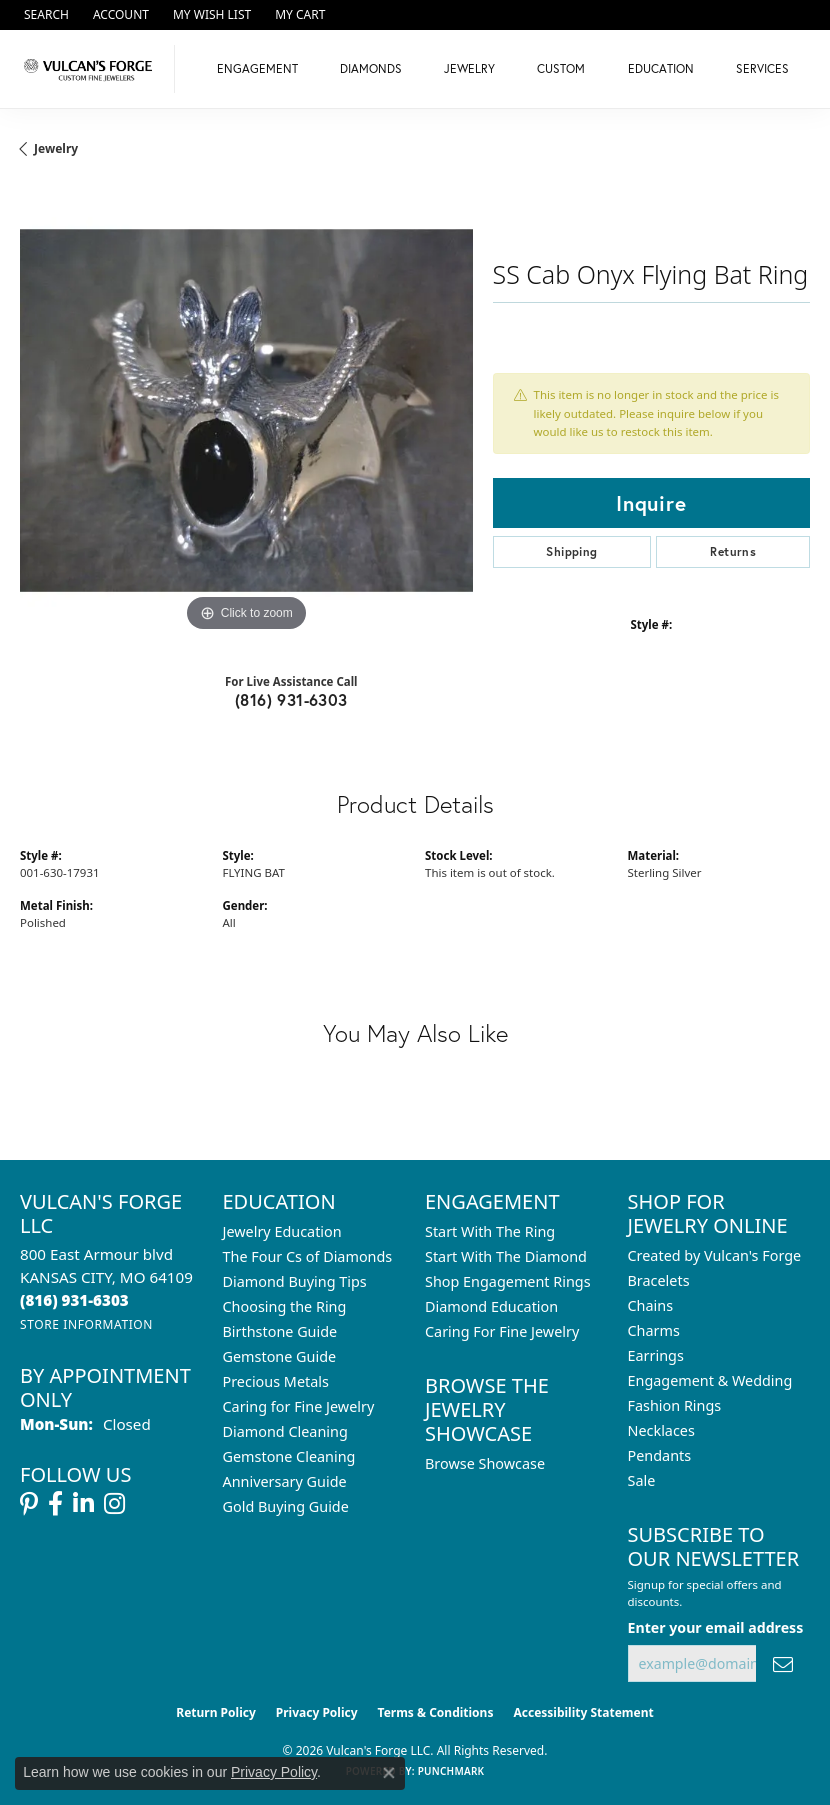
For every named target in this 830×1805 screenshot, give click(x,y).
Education (661, 68)
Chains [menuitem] (651, 1305)
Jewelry (469, 68)
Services (762, 68)
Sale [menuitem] (642, 1480)
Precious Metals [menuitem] (276, 1381)
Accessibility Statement (583, 1712)
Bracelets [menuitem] (659, 1280)
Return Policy (216, 1712)
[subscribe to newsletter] (783, 1663)
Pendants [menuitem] (660, 1455)
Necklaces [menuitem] (661, 1430)
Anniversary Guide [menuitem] (285, 1481)
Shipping (571, 551)
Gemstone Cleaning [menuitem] (289, 1456)
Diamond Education (491, 1306)
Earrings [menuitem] (656, 1355)
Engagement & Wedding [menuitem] (710, 1380)
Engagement (257, 68)
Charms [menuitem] (654, 1330)
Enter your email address (716, 1627)
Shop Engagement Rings (508, 1281)
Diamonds (371, 68)
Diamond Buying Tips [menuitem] (295, 1281)
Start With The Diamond (506, 1256)
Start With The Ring (490, 1231)
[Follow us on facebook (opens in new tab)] (55, 1504)
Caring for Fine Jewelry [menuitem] (299, 1406)
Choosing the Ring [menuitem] (285, 1306)
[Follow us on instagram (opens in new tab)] (114, 1504)
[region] (246, 410)
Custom (561, 68)
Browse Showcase (485, 1463)
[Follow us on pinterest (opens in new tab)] (29, 1504)
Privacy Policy (317, 1712)
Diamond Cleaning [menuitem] (285, 1431)
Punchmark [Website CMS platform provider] (451, 1771)
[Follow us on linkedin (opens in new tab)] (83, 1504)
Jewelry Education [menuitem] (282, 1231)
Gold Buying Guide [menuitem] (286, 1506)
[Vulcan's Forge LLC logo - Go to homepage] (92, 69)
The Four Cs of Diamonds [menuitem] (308, 1256)
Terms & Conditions (436, 1712)
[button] (44, 15)
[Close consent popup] (389, 1773)
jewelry (56, 148)
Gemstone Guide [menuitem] (280, 1356)
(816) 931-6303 (291, 699)
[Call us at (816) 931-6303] (74, 1300)
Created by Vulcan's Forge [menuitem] (715, 1255)
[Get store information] (86, 1324)
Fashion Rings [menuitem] (675, 1405)
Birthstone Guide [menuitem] (280, 1331)
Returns (733, 551)
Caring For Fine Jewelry (502, 1331)
